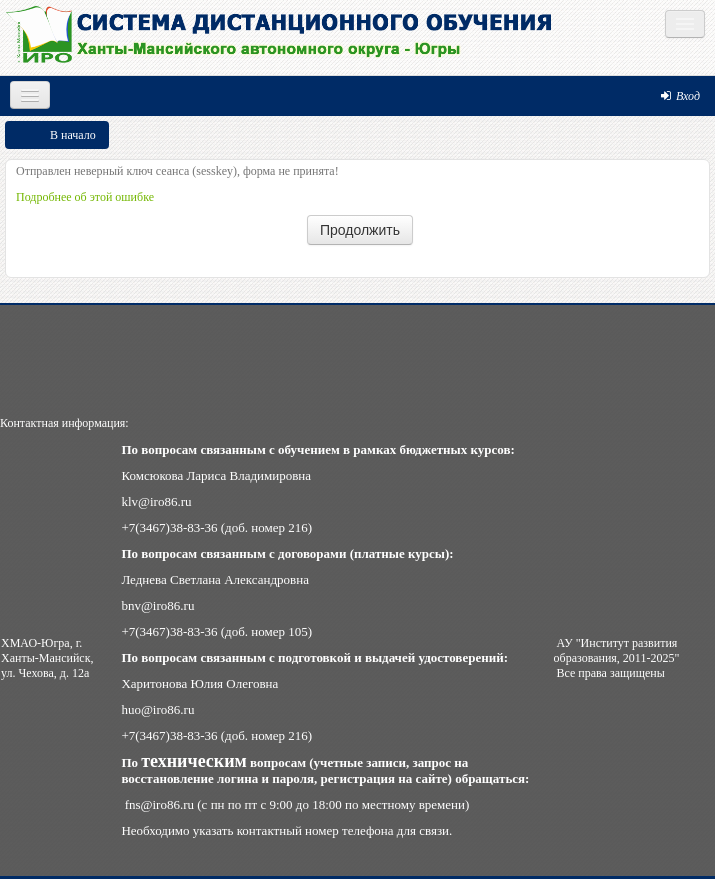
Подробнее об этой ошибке (85, 197)
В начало (73, 135)
